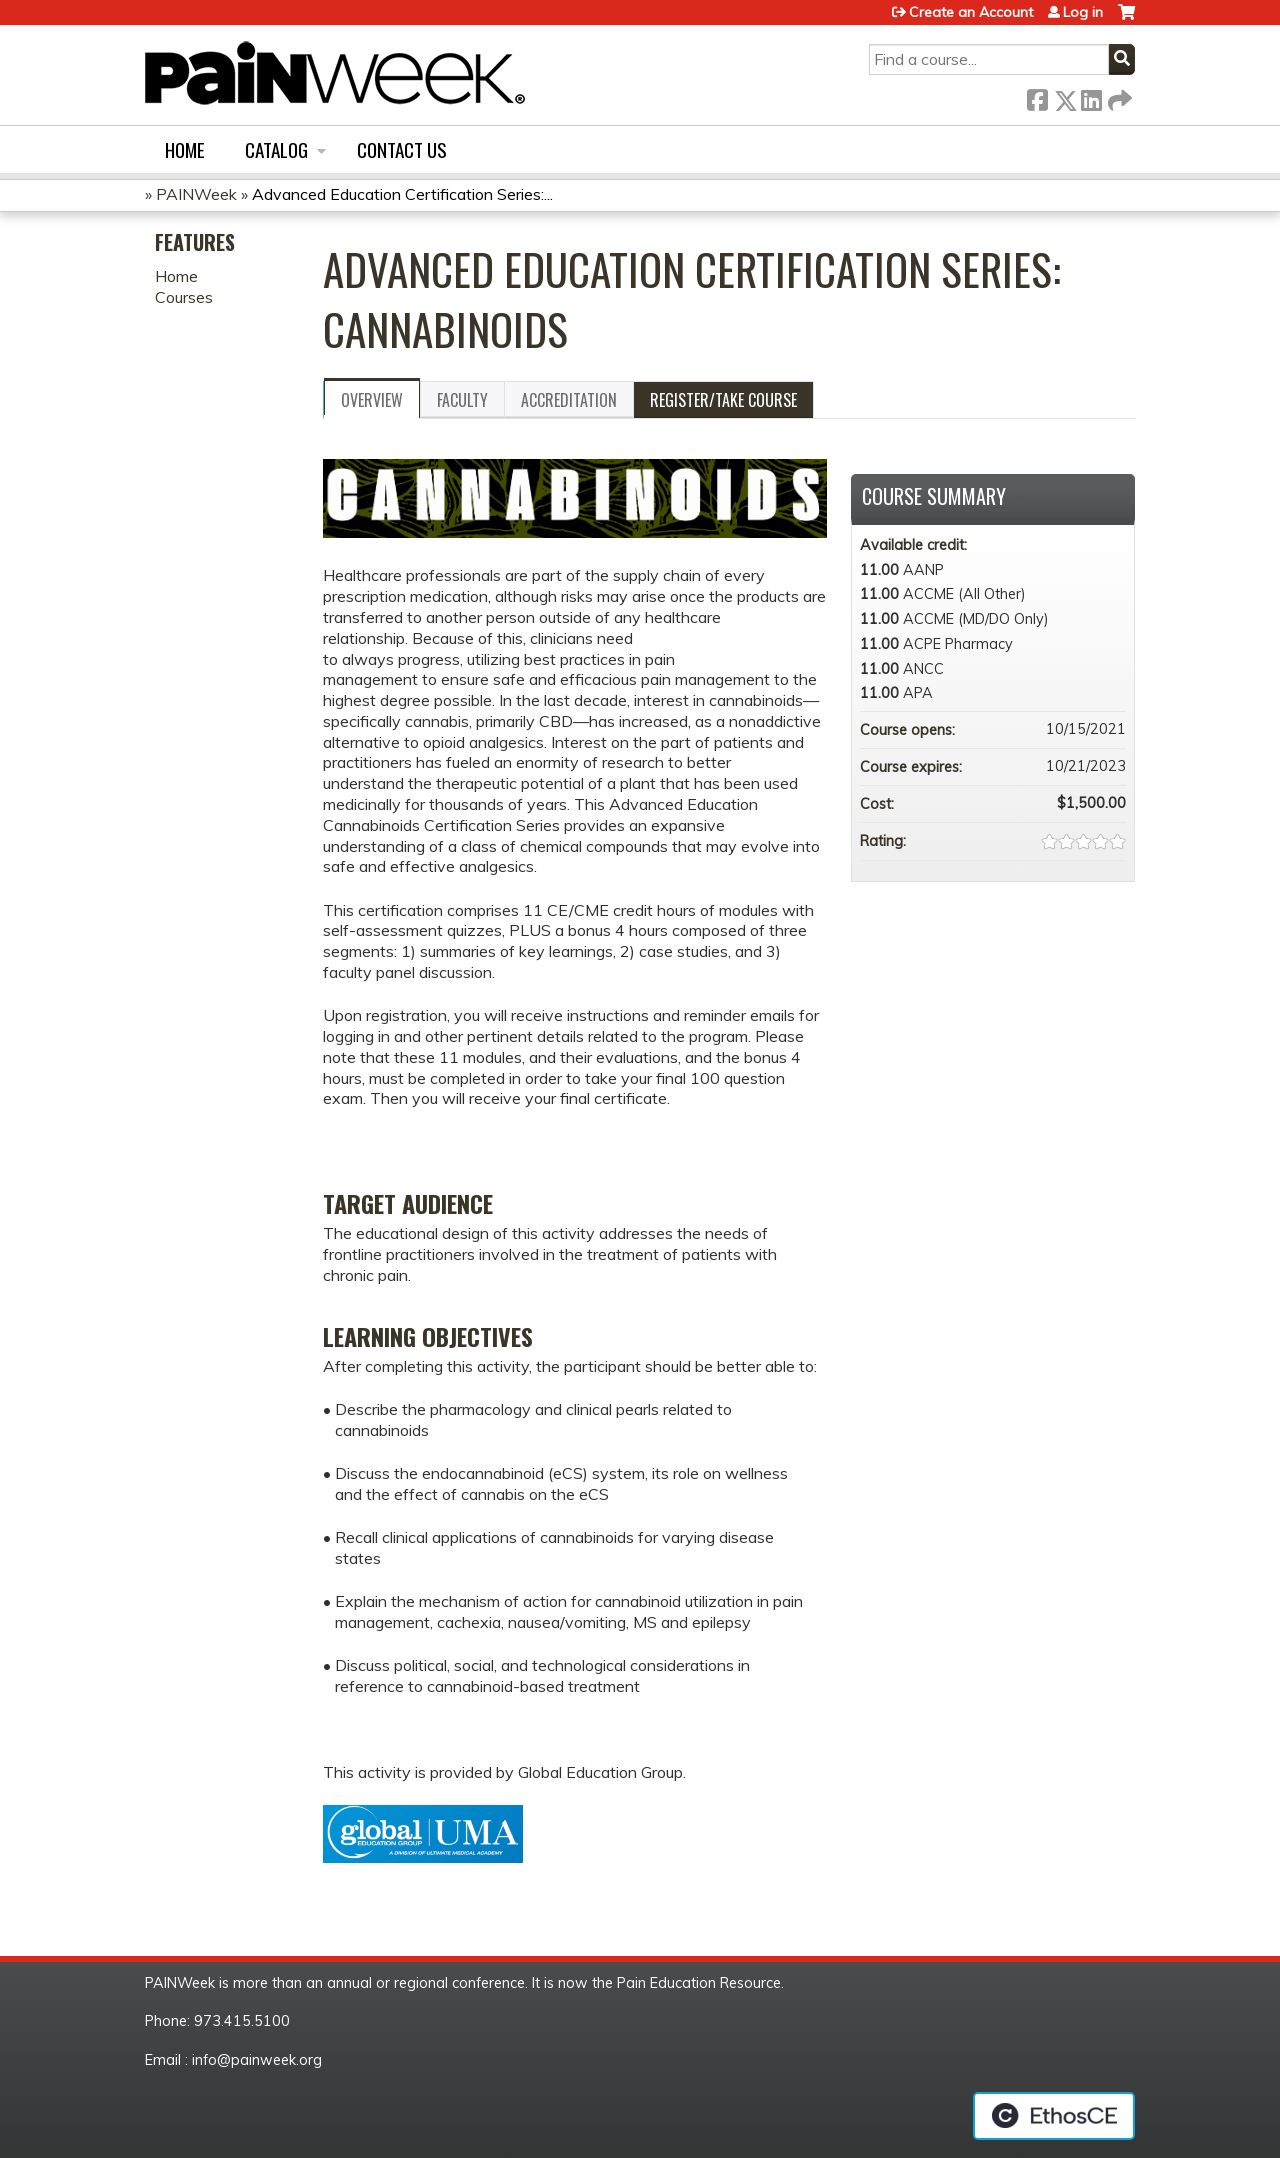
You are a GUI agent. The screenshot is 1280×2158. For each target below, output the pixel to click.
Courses (184, 297)
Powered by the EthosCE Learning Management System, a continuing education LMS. (1054, 2116)
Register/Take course (723, 400)
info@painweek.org (257, 2060)
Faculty (462, 400)
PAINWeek (196, 194)
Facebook (1037, 96)
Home (185, 149)
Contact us (402, 149)
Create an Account (971, 12)
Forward (1118, 96)
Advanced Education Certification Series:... (402, 194)
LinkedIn (1091, 96)
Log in (1083, 12)
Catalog (276, 149)
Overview (372, 400)
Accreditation (569, 400)
